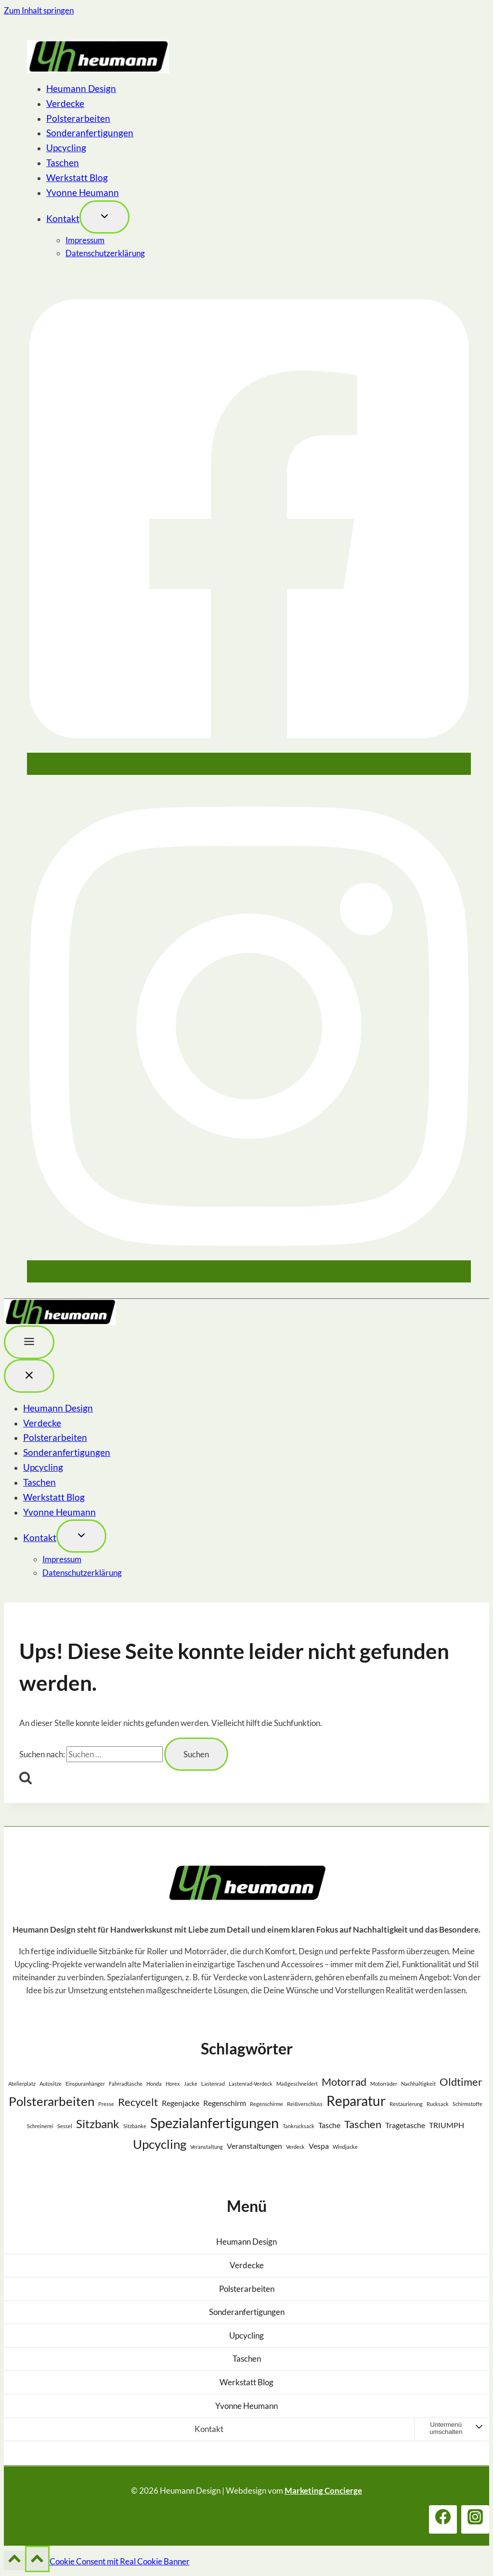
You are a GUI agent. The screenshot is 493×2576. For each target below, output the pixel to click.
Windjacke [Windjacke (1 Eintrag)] (345, 2147)
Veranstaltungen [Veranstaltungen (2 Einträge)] (254, 2145)
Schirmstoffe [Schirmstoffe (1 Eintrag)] (467, 2104)
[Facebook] (249, 766)
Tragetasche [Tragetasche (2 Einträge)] (405, 2125)
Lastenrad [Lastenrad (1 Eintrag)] (213, 2083)
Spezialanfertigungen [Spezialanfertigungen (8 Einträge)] (214, 2122)
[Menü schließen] (29, 1376)
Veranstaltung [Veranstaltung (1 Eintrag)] (206, 2147)
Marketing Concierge (323, 2490)
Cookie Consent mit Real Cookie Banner (120, 2561)
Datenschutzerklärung (105, 253)
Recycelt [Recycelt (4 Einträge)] (138, 2101)
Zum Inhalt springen (39, 10)
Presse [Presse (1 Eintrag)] (106, 2104)
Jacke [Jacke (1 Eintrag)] (190, 2083)
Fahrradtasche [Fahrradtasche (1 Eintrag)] (126, 2083)
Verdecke (65, 103)
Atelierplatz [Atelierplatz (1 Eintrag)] (22, 2083)
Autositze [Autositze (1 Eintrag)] (50, 2083)
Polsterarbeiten (78, 118)
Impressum (84, 240)
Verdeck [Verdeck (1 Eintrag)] (295, 2147)
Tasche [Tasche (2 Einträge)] (329, 2125)
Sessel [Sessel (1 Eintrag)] (64, 2126)
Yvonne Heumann (82, 192)
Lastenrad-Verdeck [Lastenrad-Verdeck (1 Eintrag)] (250, 2083)
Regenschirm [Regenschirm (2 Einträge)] (224, 2102)
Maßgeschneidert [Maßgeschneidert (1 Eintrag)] (297, 2083)
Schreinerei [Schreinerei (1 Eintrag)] (40, 2126)
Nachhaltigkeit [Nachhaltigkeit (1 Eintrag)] (418, 2083)
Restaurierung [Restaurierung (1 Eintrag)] (406, 2104)
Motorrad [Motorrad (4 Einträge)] (344, 2081)
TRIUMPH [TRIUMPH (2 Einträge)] (446, 2125)
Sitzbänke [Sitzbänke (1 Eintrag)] (134, 2126)
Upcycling (66, 147)
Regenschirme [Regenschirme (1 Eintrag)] (266, 2104)
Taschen (62, 162)
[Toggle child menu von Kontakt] (104, 217)
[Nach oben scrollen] (14, 2560)
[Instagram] (249, 1274)
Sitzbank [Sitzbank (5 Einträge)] (97, 2124)
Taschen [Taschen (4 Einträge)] (362, 2124)
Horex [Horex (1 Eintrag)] (173, 2083)
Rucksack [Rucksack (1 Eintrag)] (438, 2104)
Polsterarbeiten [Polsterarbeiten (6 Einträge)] (51, 2101)
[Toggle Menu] (29, 1342)
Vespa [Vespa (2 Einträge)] (319, 2145)
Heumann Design (81, 88)
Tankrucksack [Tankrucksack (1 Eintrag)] (298, 2126)
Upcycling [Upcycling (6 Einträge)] (159, 2144)
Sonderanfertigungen (89, 132)
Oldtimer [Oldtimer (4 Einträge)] (461, 2081)
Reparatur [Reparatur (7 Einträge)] (356, 2100)
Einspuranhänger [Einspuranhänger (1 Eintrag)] (85, 2083)
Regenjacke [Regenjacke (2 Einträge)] (180, 2102)
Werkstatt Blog (77, 177)
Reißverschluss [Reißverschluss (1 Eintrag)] (305, 2104)
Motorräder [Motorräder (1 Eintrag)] (383, 2083)
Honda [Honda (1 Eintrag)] (154, 2083)
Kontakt (62, 218)
